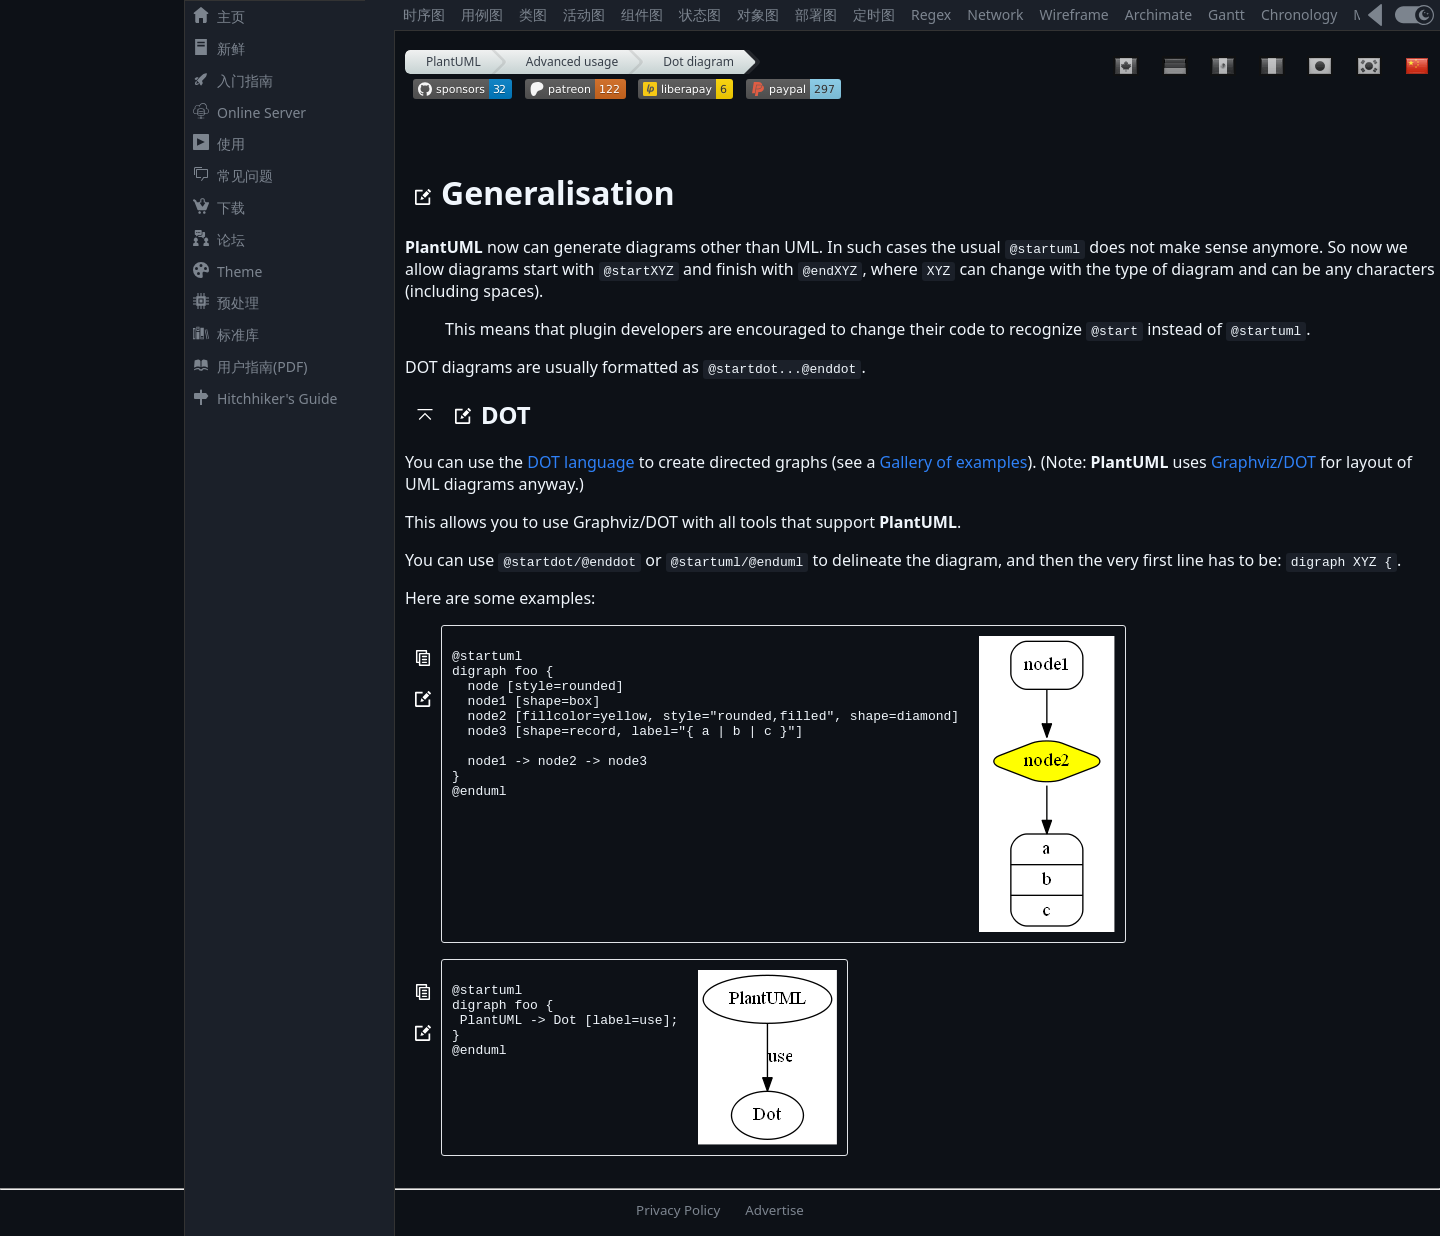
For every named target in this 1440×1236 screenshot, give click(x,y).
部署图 (816, 14)
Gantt (1226, 14)
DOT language (580, 462)
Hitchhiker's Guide (261, 398)
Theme (223, 271)
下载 (215, 207)
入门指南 (229, 80)
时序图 (424, 14)
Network (995, 14)
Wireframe (1074, 14)
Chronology (1299, 14)
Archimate (1158, 14)
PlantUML (453, 61)
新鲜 (215, 48)
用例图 (482, 14)
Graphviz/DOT (1263, 462)
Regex (931, 14)
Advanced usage (572, 61)
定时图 (874, 14)
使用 (215, 143)
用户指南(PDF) (246, 366)
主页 (215, 16)
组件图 (642, 14)
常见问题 (229, 175)
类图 (533, 14)
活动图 (584, 14)
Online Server (245, 112)
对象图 (758, 14)
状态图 (700, 14)
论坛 (215, 239)
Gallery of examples (954, 462)
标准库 (222, 334)
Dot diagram (698, 61)
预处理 (222, 302)
